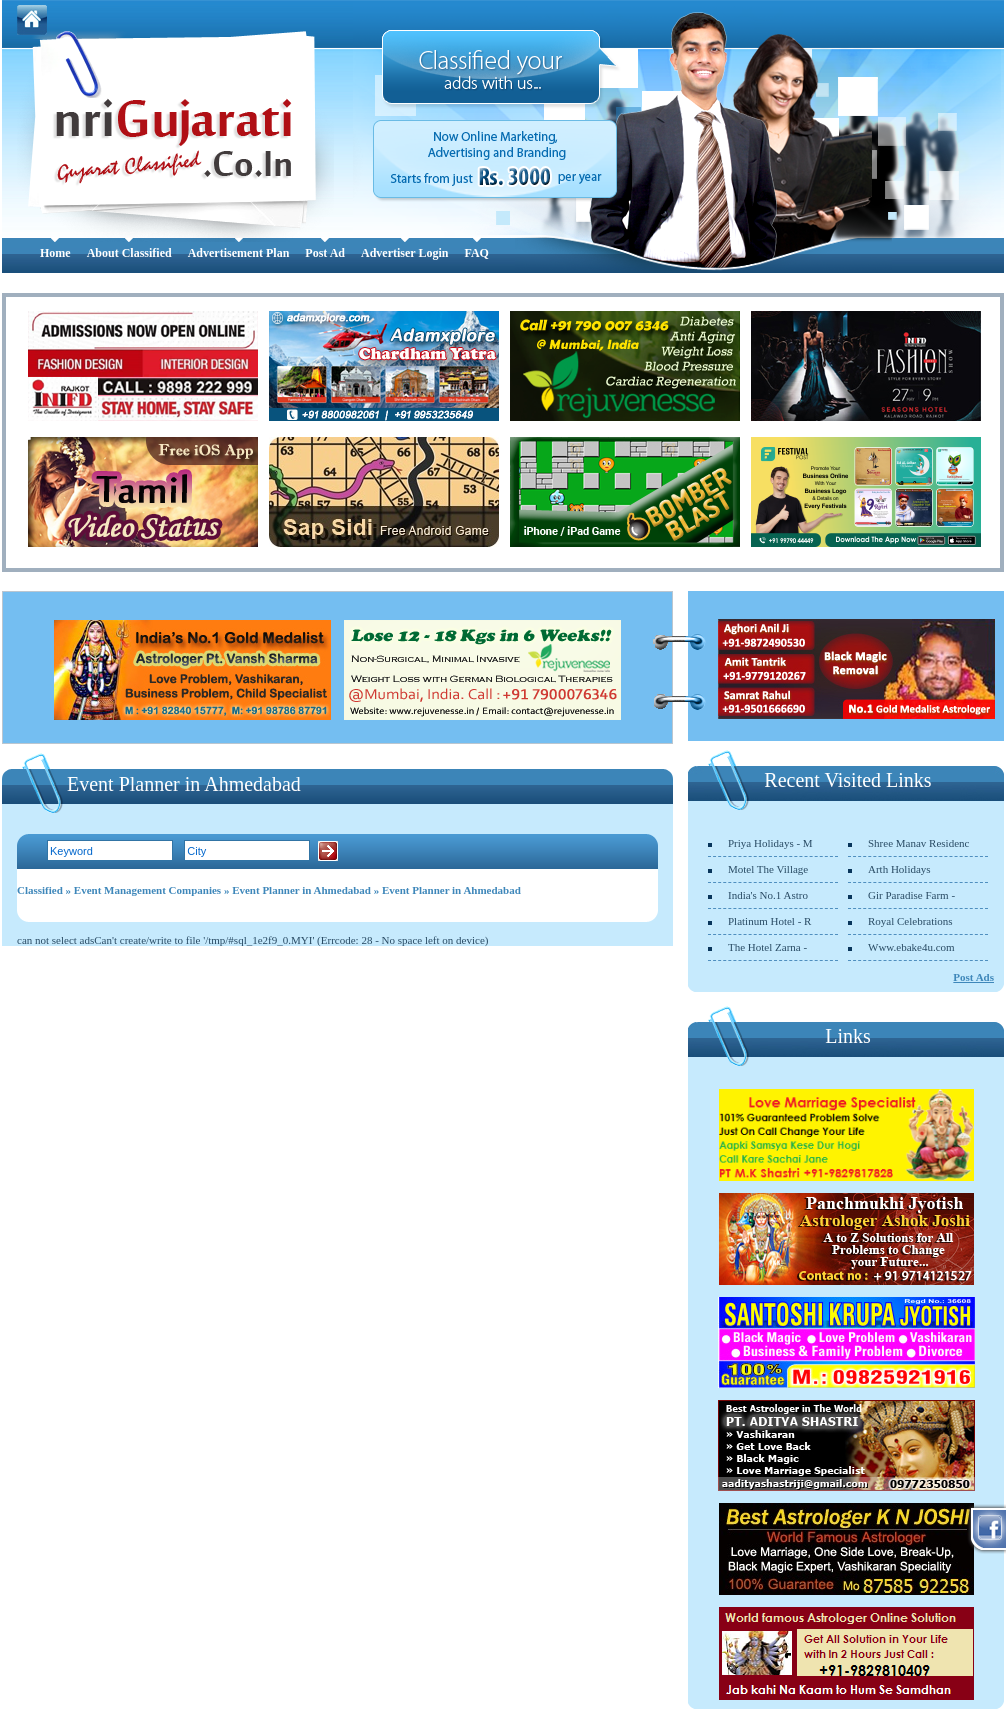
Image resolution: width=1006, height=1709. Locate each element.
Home (55, 253)
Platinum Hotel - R (769, 921)
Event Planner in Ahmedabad (301, 890)
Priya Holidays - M (770, 843)
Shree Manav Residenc (918, 843)
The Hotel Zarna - (767, 947)
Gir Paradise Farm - (911, 895)
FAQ (476, 253)
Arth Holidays (899, 869)
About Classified (129, 253)
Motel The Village (768, 869)
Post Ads (973, 977)
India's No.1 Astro (768, 895)
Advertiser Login (404, 253)
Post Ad (325, 253)
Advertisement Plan (239, 253)
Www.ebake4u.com (911, 947)
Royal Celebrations (910, 921)
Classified (40, 890)
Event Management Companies (147, 890)
